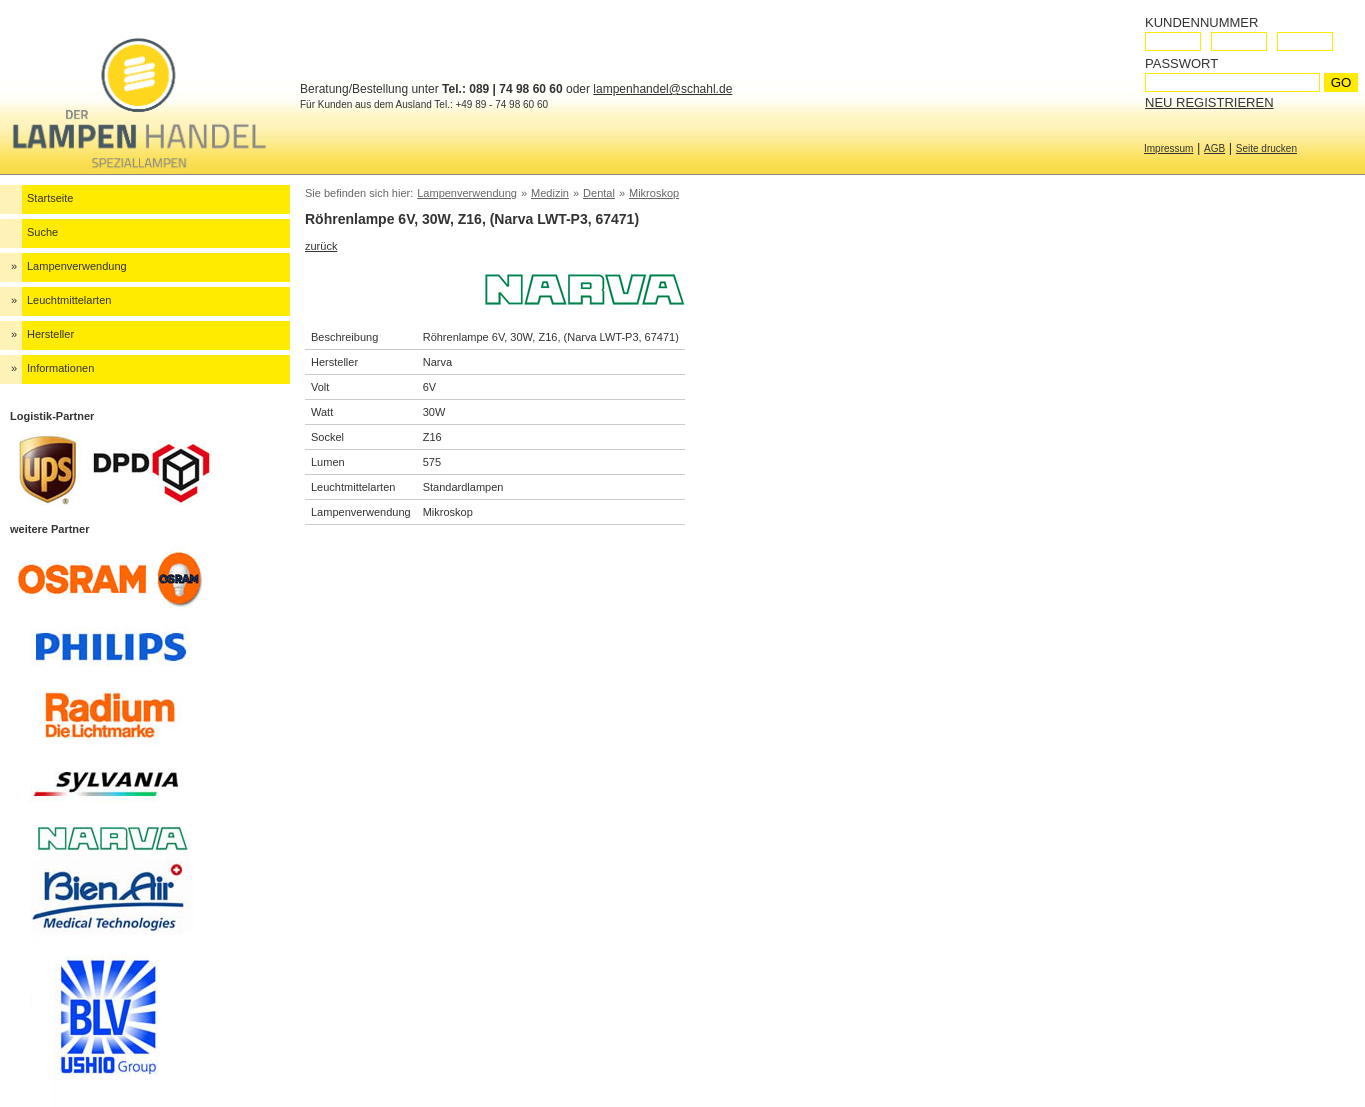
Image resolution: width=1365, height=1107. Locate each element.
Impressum (1168, 148)
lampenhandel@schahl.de (662, 89)
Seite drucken (1266, 148)
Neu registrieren (1209, 102)
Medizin (550, 193)
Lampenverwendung (77, 266)
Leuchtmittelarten (69, 300)
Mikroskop (654, 193)
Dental (599, 193)
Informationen (60, 368)
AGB (1214, 148)
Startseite (50, 198)
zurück (321, 246)
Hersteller (50, 334)
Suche (42, 232)
